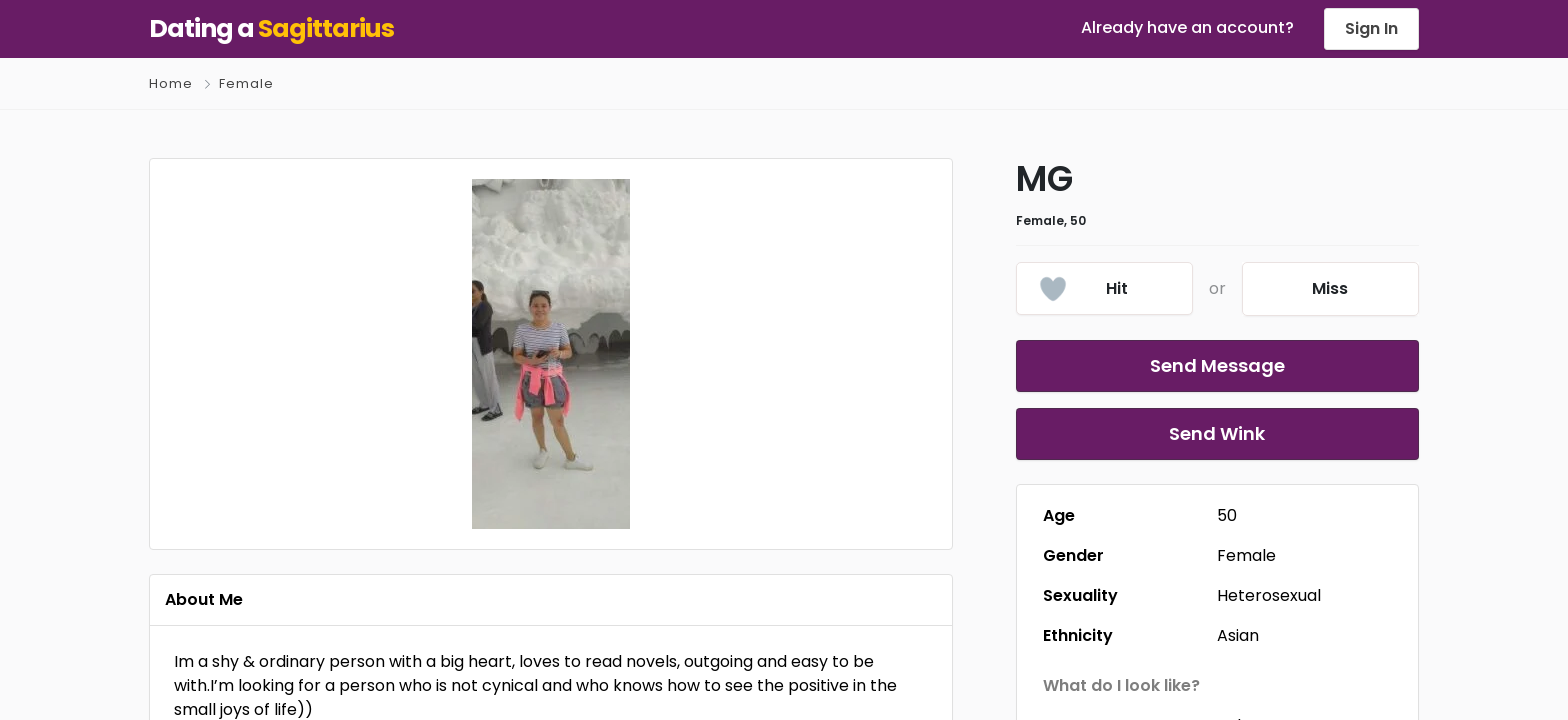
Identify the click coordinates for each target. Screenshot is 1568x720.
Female (246, 83)
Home (171, 83)
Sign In (1371, 28)
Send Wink (1217, 433)
